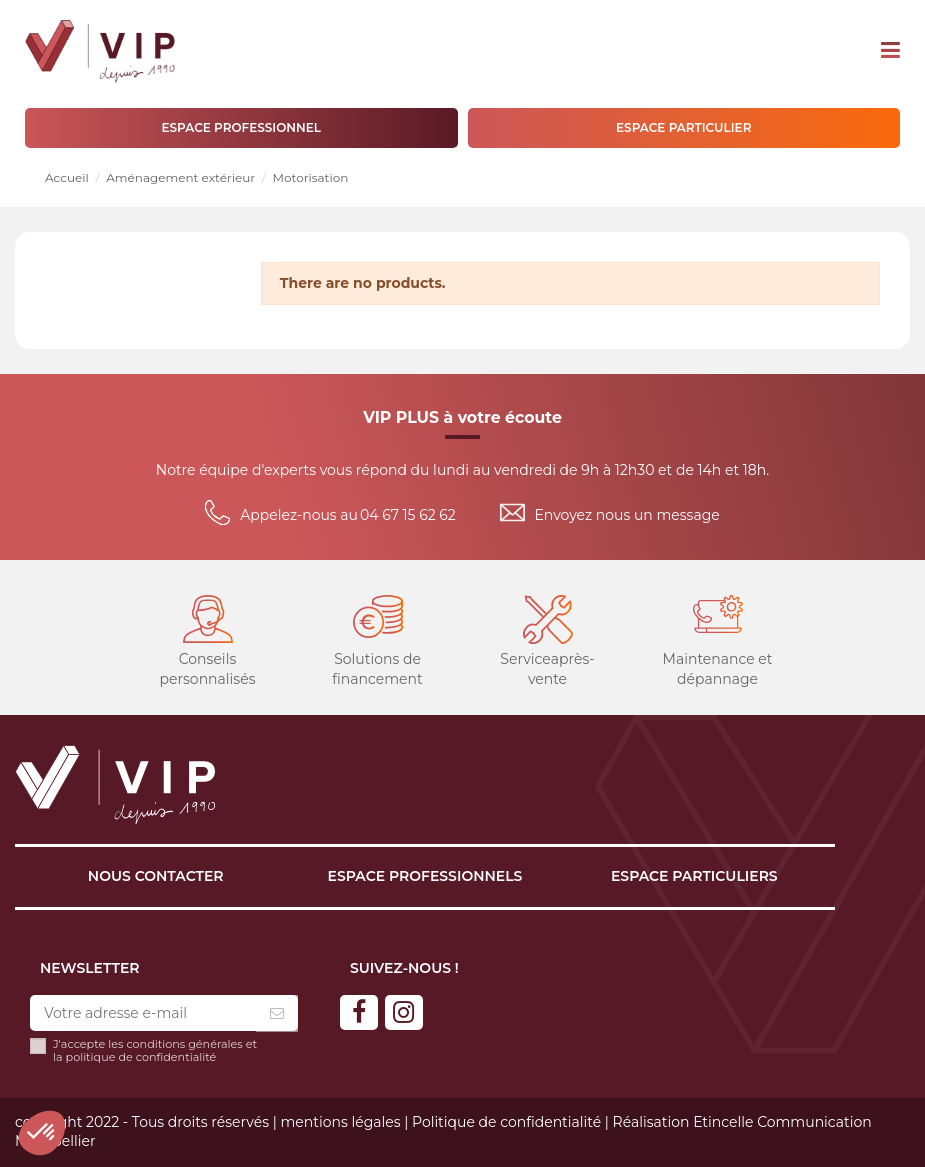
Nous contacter (156, 876)
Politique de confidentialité (506, 1122)
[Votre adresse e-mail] (143, 1014)
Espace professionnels (425, 876)
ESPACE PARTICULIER (683, 127)
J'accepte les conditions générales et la (155, 1051)
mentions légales (340, 1122)
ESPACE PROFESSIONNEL (241, 127)
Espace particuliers (694, 876)
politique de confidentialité (141, 1057)
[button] (42, 1133)
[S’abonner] (277, 1014)
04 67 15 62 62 (408, 515)
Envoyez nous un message (627, 515)
